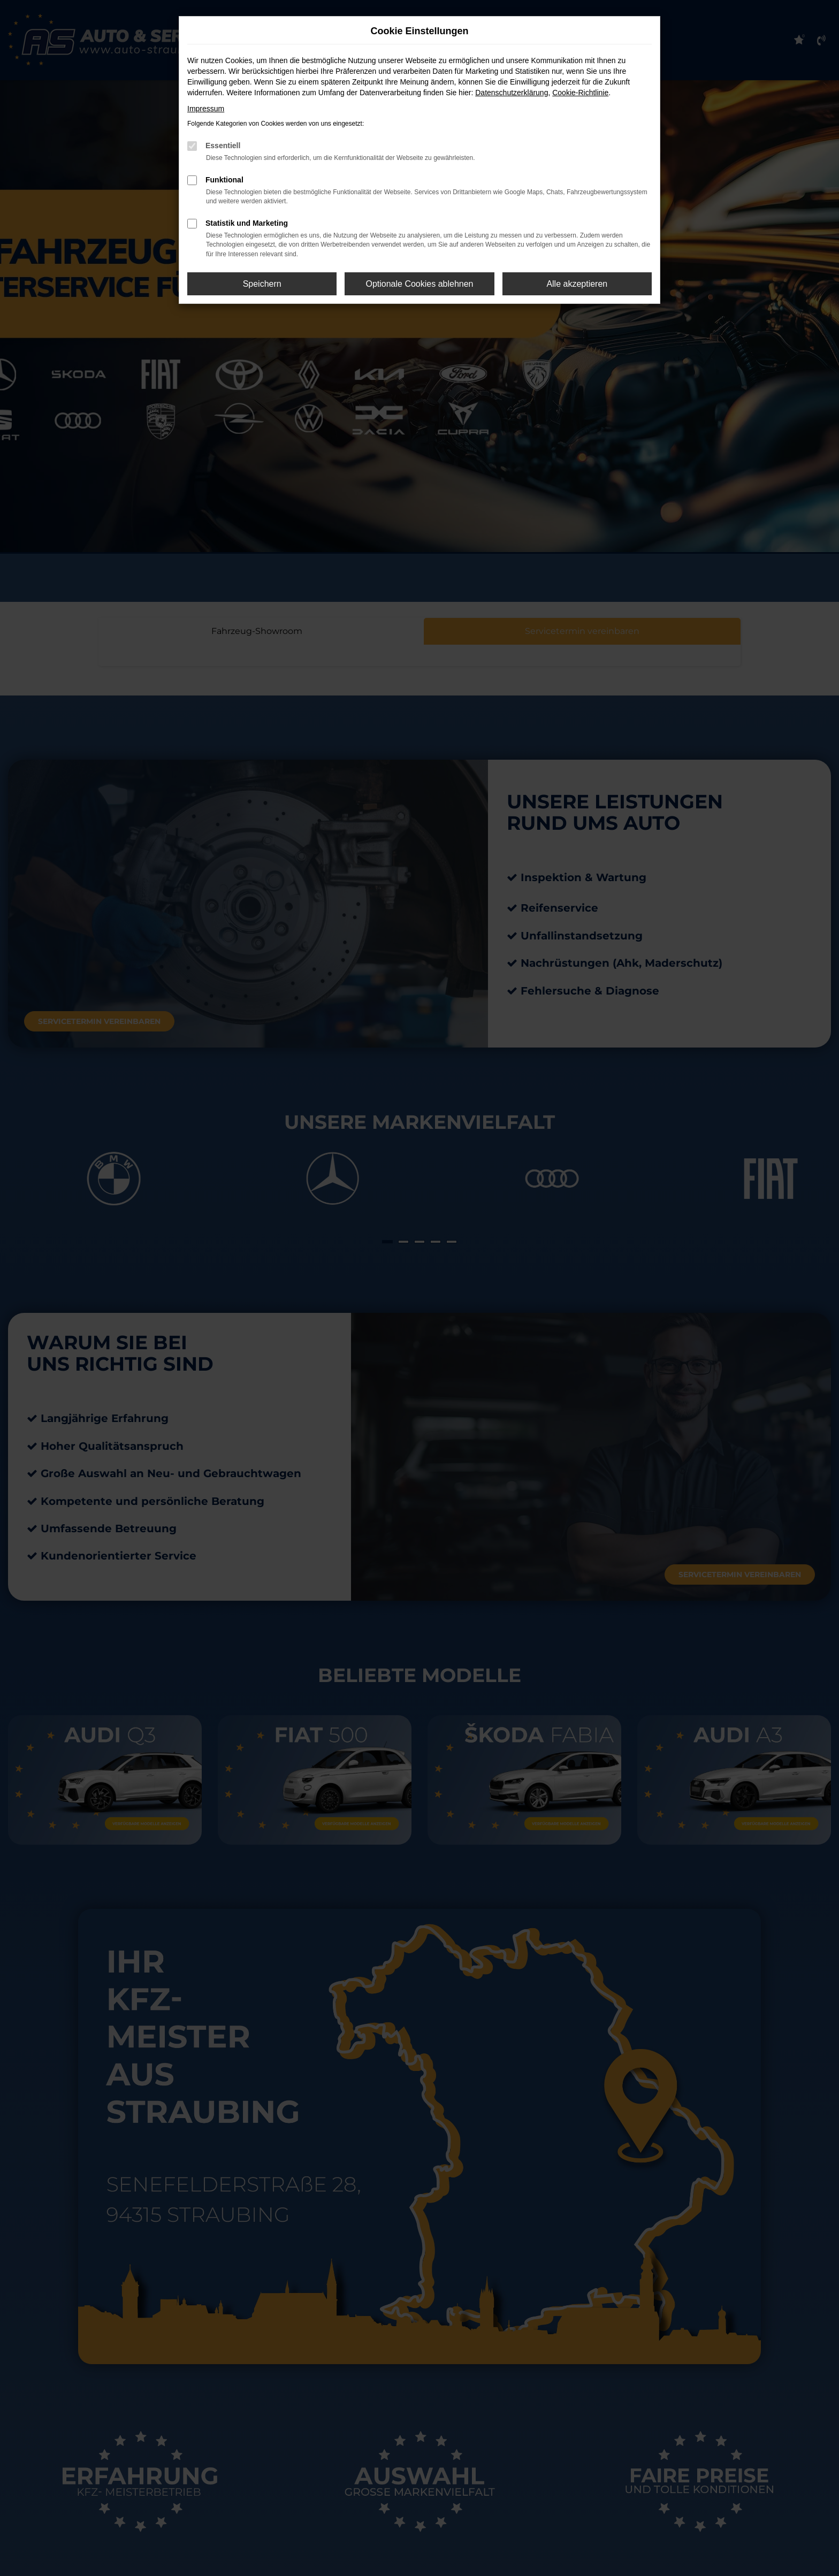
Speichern (262, 283)
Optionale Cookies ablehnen (419, 283)
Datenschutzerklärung (511, 92)
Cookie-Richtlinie (580, 92)
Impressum (205, 108)
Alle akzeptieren (576, 283)
